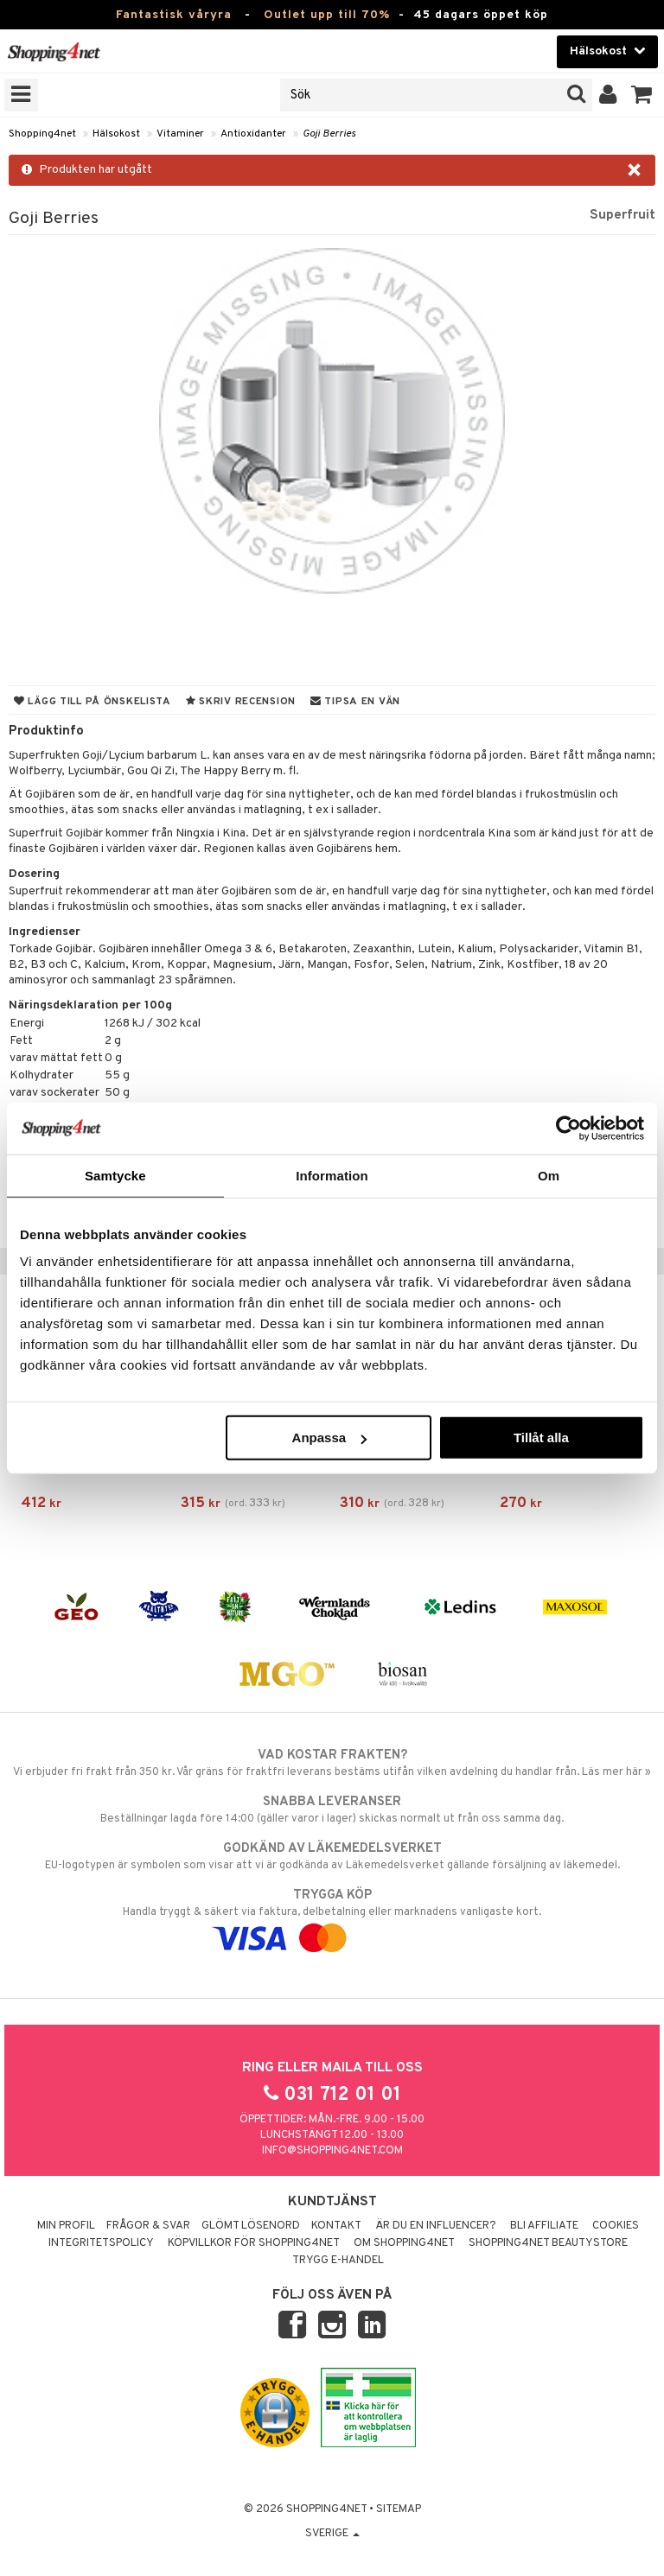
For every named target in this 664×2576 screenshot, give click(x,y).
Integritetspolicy (101, 2243)
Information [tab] (332, 1174)
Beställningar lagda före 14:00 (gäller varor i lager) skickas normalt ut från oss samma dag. (332, 1809)
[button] (642, 95)
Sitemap (398, 2509)
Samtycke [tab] (115, 1174)
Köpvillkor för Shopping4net (254, 2243)
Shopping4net (42, 134)
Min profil (66, 2226)
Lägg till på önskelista (92, 702)
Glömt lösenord (250, 2226)
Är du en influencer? (435, 2226)
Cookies (615, 2226)
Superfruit (622, 215)
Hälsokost (116, 134)
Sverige (332, 2534)
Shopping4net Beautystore (548, 2243)
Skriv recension (241, 702)
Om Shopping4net (404, 2243)
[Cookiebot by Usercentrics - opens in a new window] (568, 1128)
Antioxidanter (253, 134)
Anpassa (329, 1437)
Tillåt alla (541, 1437)
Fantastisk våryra (174, 15)
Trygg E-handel (338, 2261)
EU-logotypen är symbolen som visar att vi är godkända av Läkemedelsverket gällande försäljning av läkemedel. (332, 1856)
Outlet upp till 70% (327, 15)
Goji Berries (329, 134)
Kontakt (336, 2226)
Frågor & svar (148, 2226)
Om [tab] (548, 1174)
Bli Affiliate (544, 2226)
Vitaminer (180, 134)
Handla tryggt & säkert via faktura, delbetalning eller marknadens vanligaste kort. (332, 1916)
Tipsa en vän (355, 702)
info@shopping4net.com (332, 2151)
